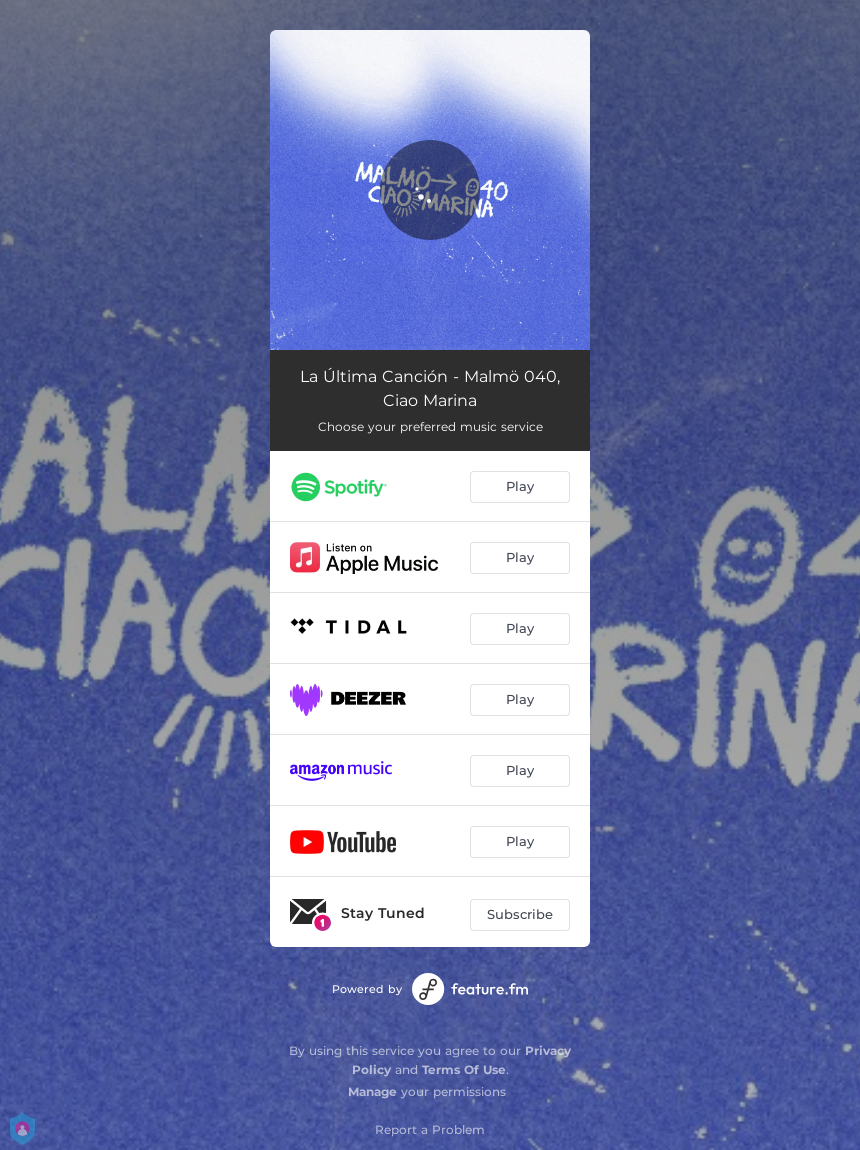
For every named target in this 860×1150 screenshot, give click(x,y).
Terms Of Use (464, 1069)
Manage (372, 1091)
